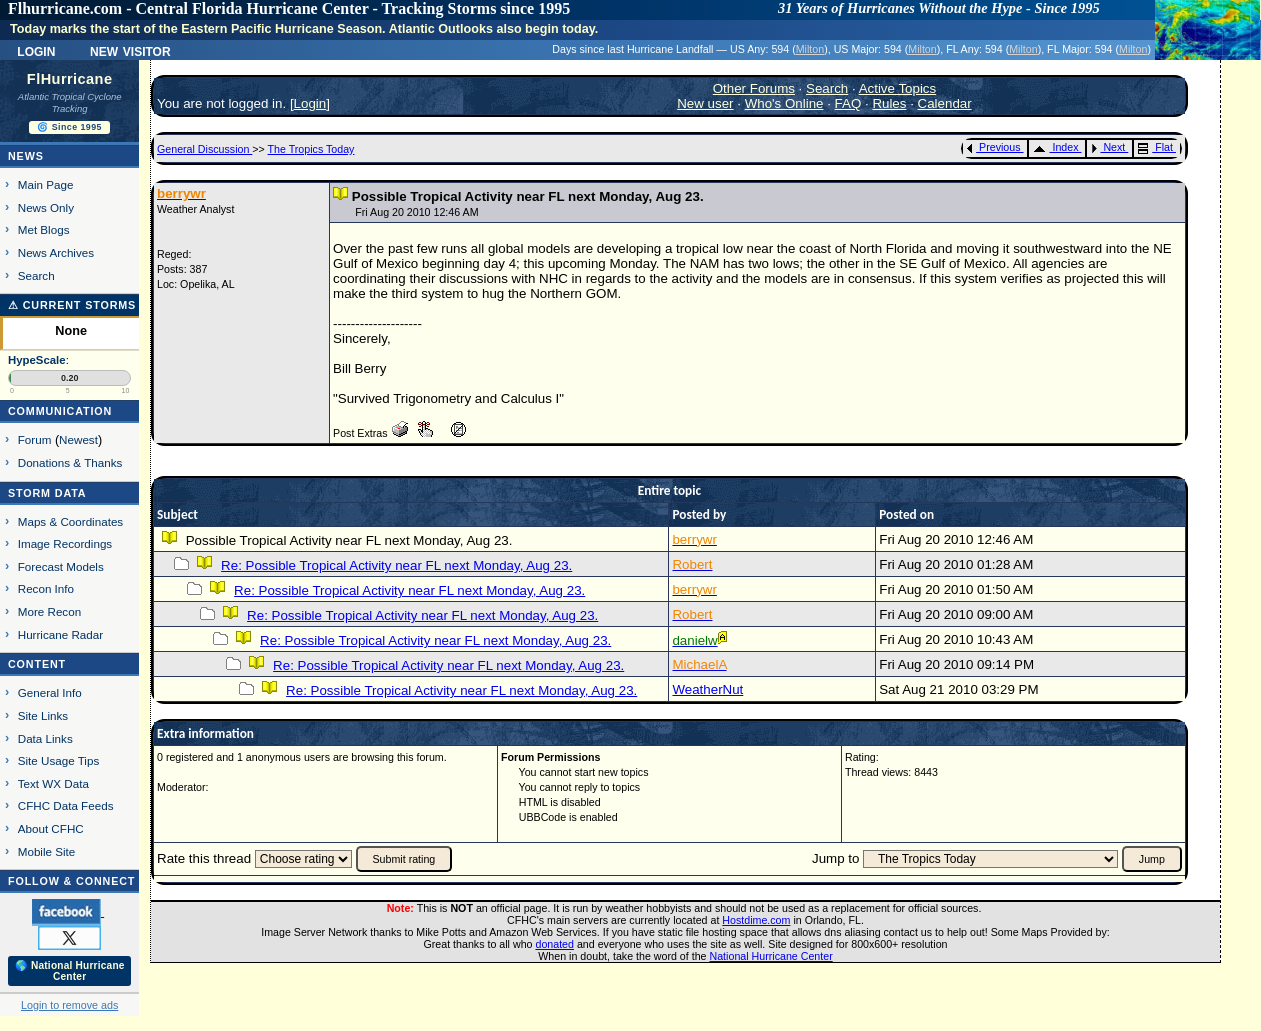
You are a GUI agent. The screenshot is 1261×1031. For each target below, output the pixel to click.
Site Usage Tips (59, 760)
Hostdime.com (756, 920)
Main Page (46, 184)
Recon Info (46, 588)
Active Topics (898, 88)
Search (36, 275)
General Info (50, 692)
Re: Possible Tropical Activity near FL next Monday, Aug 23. (396, 565)
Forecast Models (61, 566)
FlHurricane (70, 79)
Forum (35, 439)
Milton (810, 49)
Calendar (945, 103)
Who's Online (784, 103)
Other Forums (754, 88)
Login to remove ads (69, 1005)
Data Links (45, 738)
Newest (78, 439)
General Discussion (204, 149)
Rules (889, 103)
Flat (1155, 147)
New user (705, 103)
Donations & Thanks (70, 462)
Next (1108, 147)
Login (36, 50)
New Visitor (130, 50)
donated (554, 944)
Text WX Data (53, 783)
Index (1055, 147)
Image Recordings (65, 543)
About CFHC (51, 828)
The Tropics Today (311, 149)
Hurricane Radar (60, 634)
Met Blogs (44, 229)
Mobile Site (47, 851)
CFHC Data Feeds (66, 805)
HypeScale (37, 360)
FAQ (848, 103)
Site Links (43, 715)
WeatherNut (707, 689)
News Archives (56, 252)
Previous (993, 147)
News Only (46, 207)
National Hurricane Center (771, 956)
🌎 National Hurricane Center (70, 971)
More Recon (49, 611)
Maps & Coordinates (70, 521)
